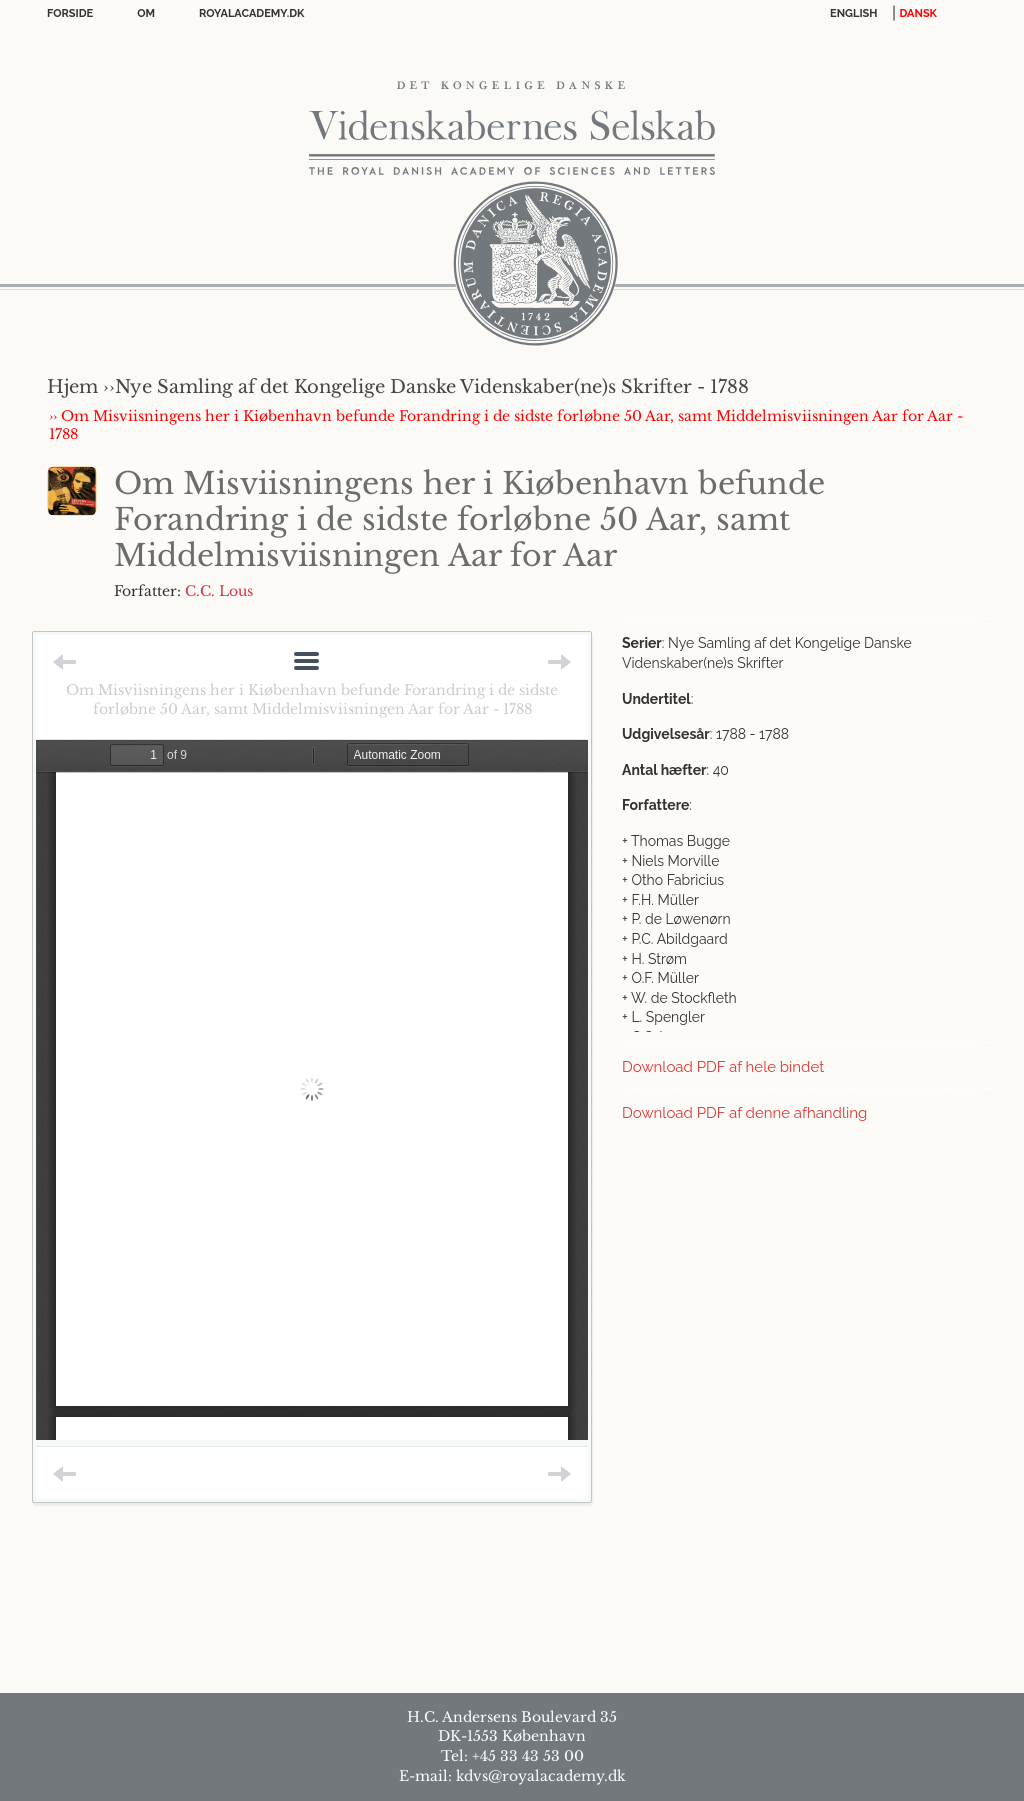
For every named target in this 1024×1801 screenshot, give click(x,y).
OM (146, 13)
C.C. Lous (219, 591)
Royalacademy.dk (251, 13)
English (854, 13)
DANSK (918, 13)
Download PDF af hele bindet (723, 1067)
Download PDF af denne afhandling (744, 1113)
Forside (70, 13)
